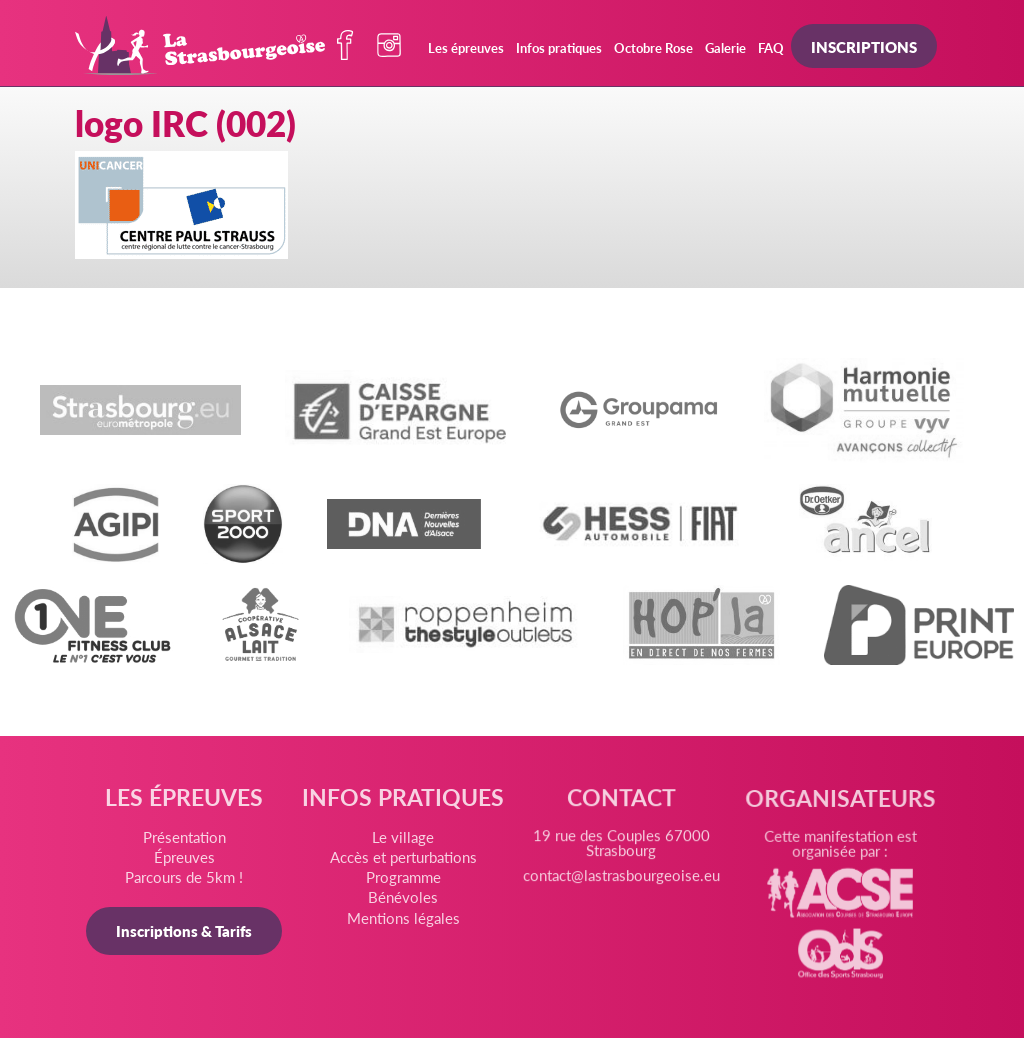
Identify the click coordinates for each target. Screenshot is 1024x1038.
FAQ (771, 47)
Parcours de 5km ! (187, 879)
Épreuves (187, 859)
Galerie (725, 47)
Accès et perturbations (403, 862)
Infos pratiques (559, 47)
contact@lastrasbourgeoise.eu (620, 886)
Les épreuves (466, 47)
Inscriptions (864, 46)
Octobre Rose (653, 47)
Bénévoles (404, 901)
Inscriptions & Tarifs (187, 932)
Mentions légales (404, 921)
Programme (403, 881)
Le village (403, 842)
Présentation (186, 840)
